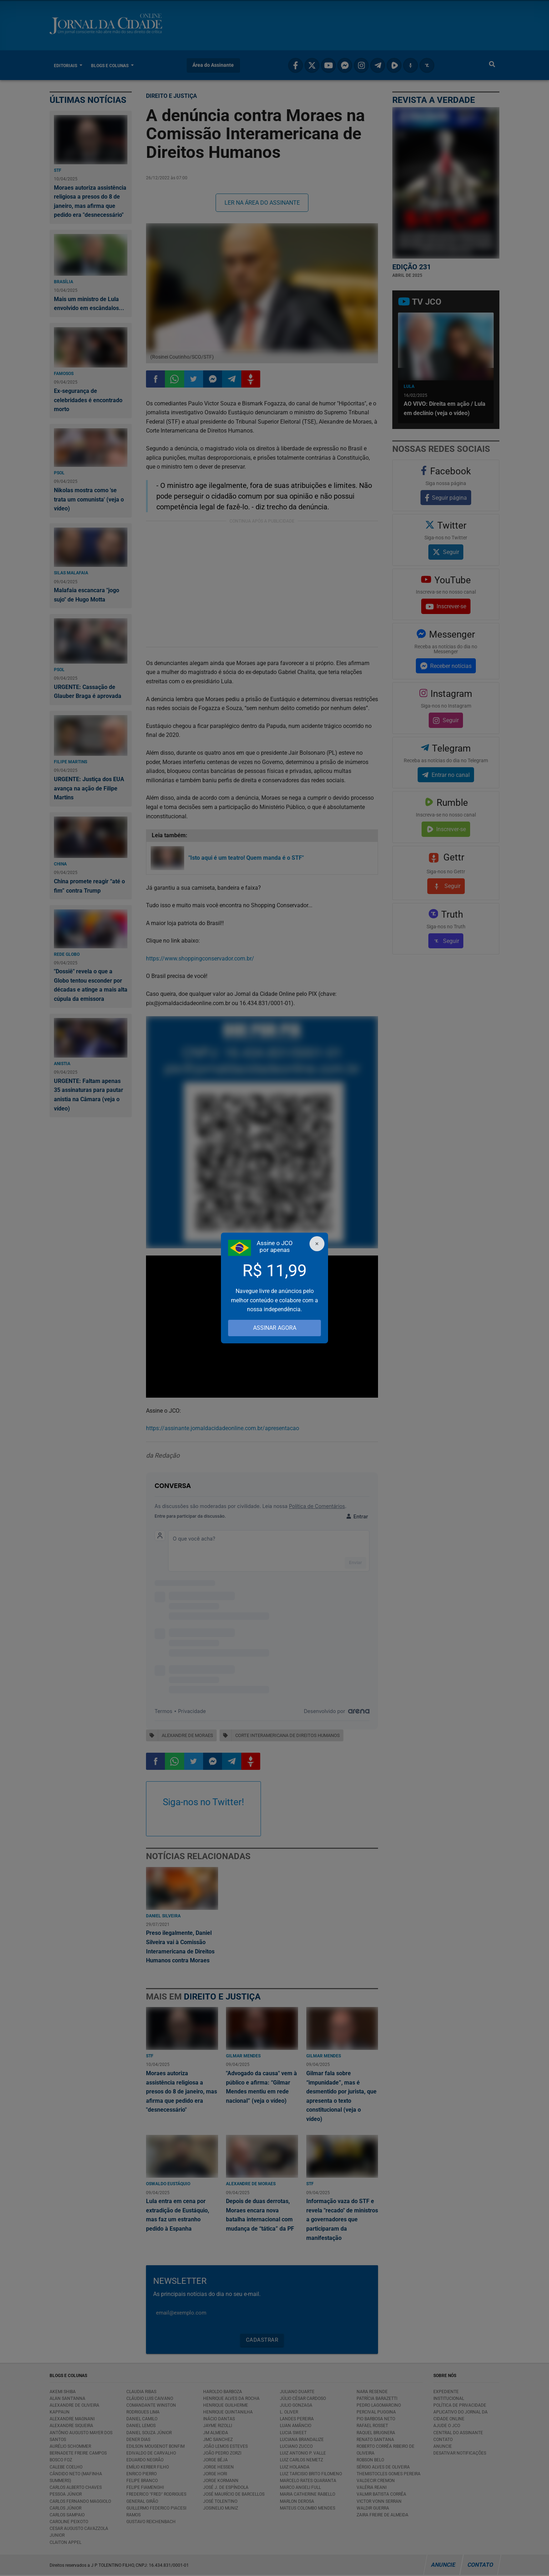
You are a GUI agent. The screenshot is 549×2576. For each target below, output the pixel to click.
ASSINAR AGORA (274, 1327)
